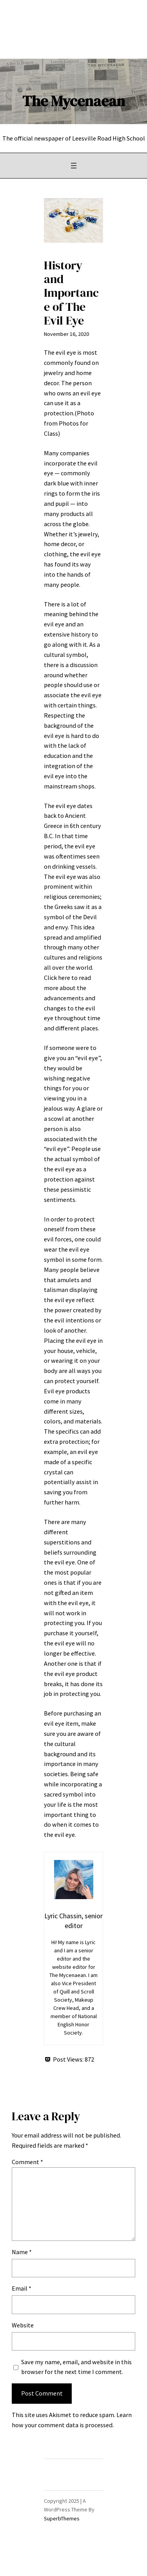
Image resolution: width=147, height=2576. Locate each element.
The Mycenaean (73, 101)
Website (23, 2325)
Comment (27, 2162)
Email (21, 2288)
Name (22, 2252)
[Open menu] (73, 165)
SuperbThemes (62, 2518)
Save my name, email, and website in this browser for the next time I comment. (76, 2367)
